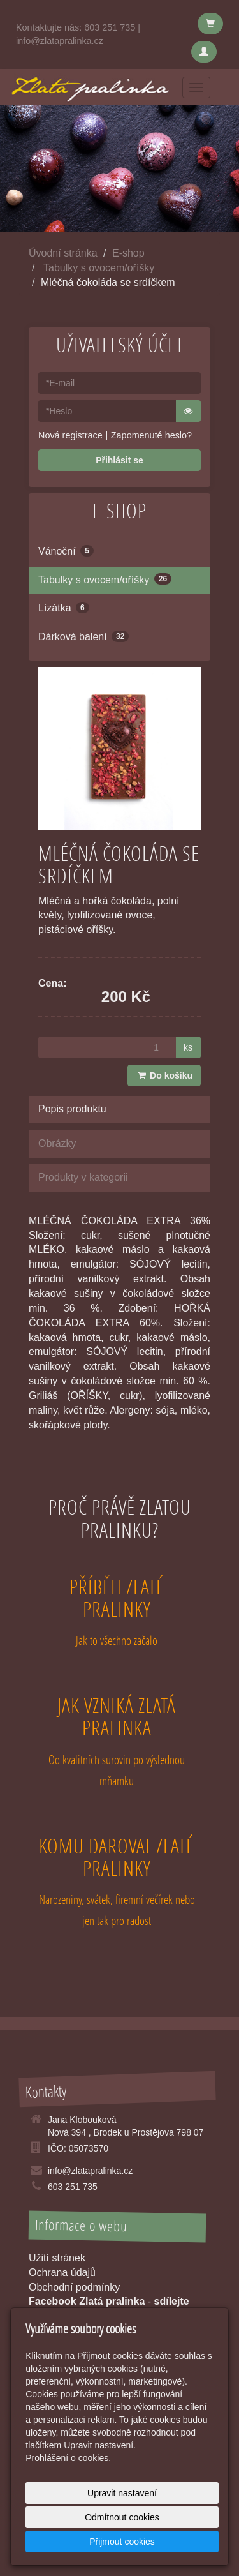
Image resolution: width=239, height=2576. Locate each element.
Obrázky (57, 1143)
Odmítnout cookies (122, 2517)
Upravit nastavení (122, 2493)
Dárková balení (83, 636)
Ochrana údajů (62, 2272)
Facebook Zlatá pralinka (87, 2301)
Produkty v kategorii (83, 1177)
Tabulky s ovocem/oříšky (98, 267)
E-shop (128, 253)
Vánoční (66, 551)
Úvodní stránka (63, 253)
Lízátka (63, 607)
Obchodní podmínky (74, 2287)
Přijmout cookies (122, 2541)
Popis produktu (72, 1109)
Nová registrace (70, 435)
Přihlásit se (119, 460)
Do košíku (164, 1075)
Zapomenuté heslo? (151, 435)
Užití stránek (57, 2257)
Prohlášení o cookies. (68, 2458)
